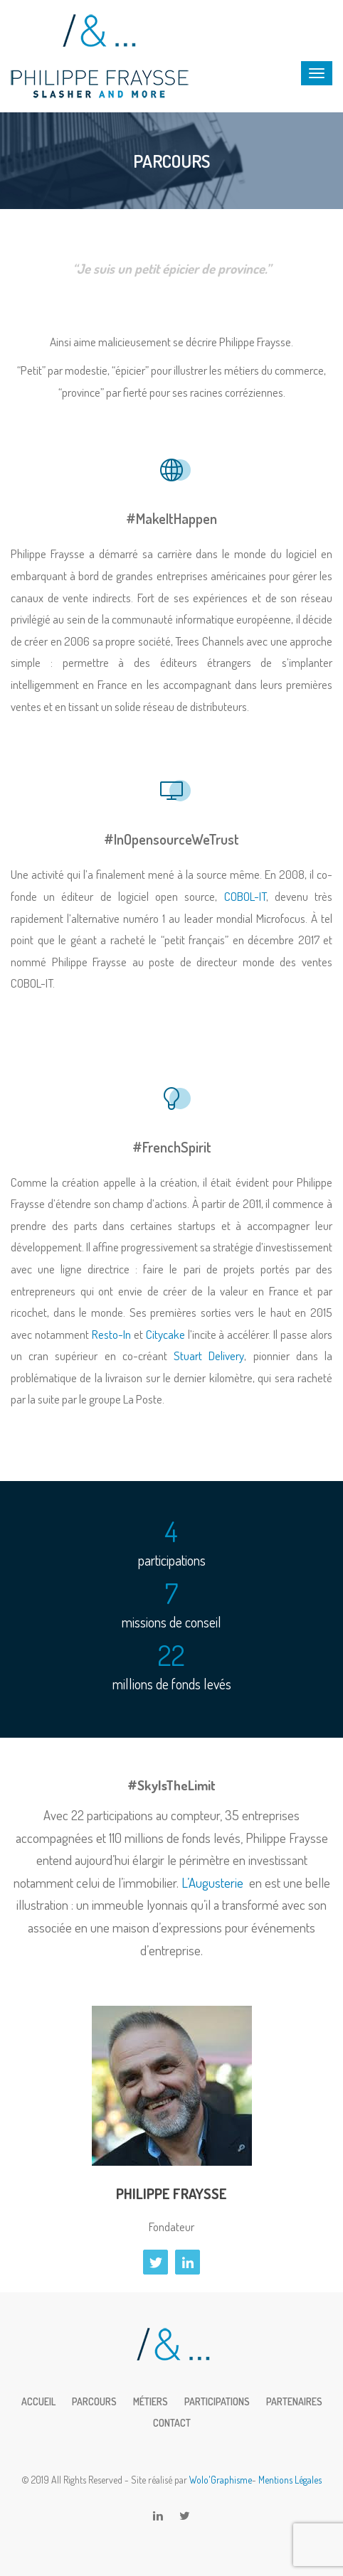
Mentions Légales (290, 2480)
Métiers (150, 2401)
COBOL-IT (245, 896)
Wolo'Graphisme (220, 2480)
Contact (172, 2423)
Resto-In (111, 1334)
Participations (217, 2401)
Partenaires (294, 2401)
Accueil (38, 2401)
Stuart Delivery (209, 1355)
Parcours (94, 2401)
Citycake (165, 1334)
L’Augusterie (212, 1882)
